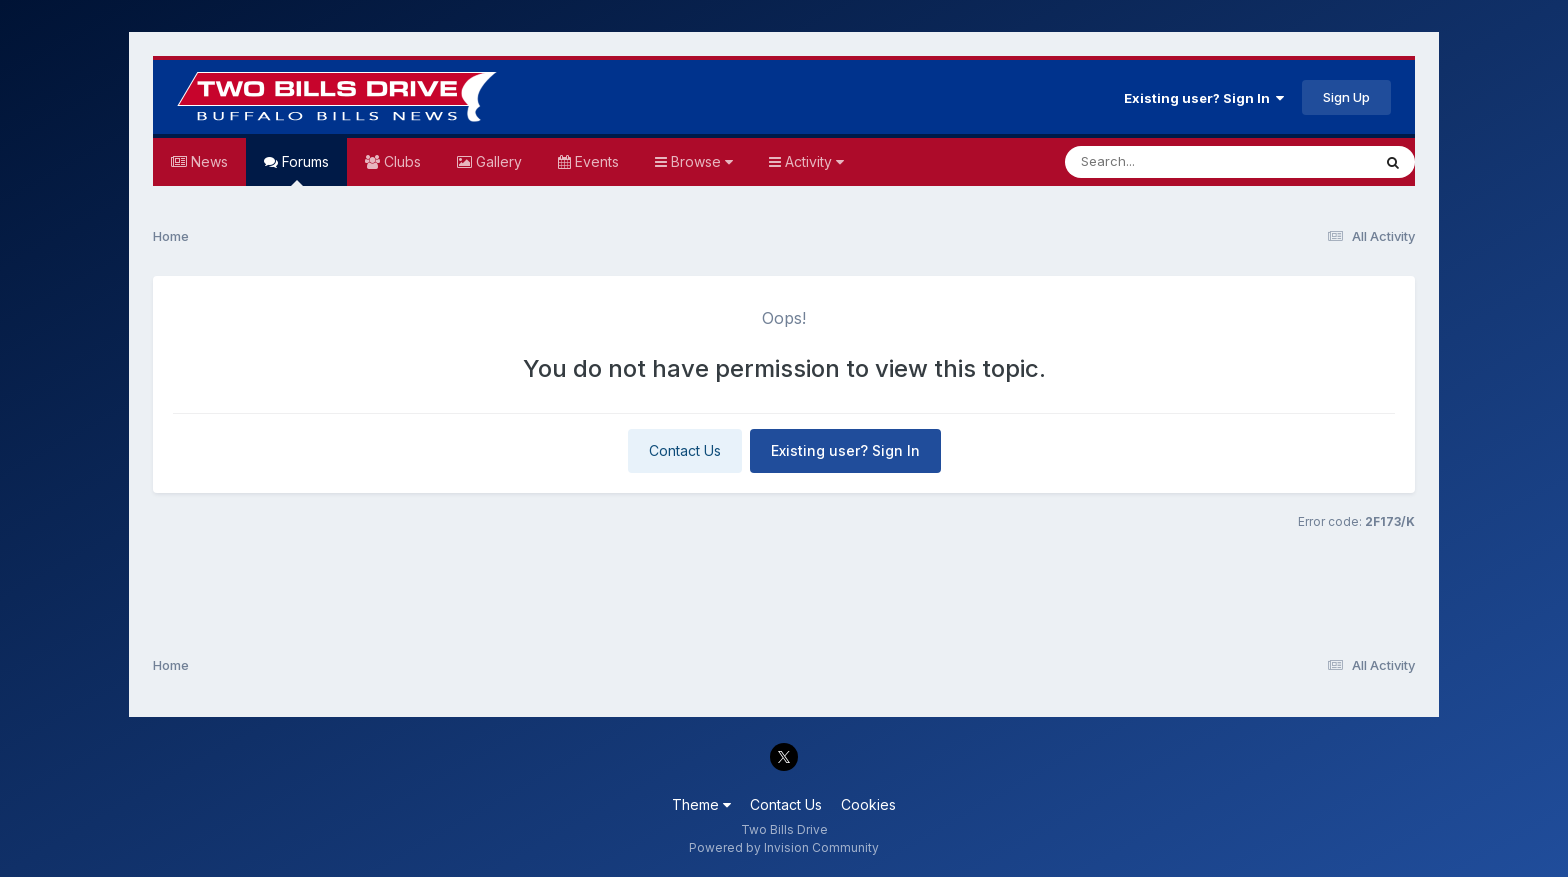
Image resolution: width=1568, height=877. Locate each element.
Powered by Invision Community (784, 847)
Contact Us (685, 450)
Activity (812, 161)
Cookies (868, 804)
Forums (303, 169)
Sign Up (1346, 97)
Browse (700, 161)
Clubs (400, 161)
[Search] (1163, 162)
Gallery (497, 161)
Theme (701, 804)
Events (595, 161)
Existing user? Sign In (1204, 98)
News (207, 161)
